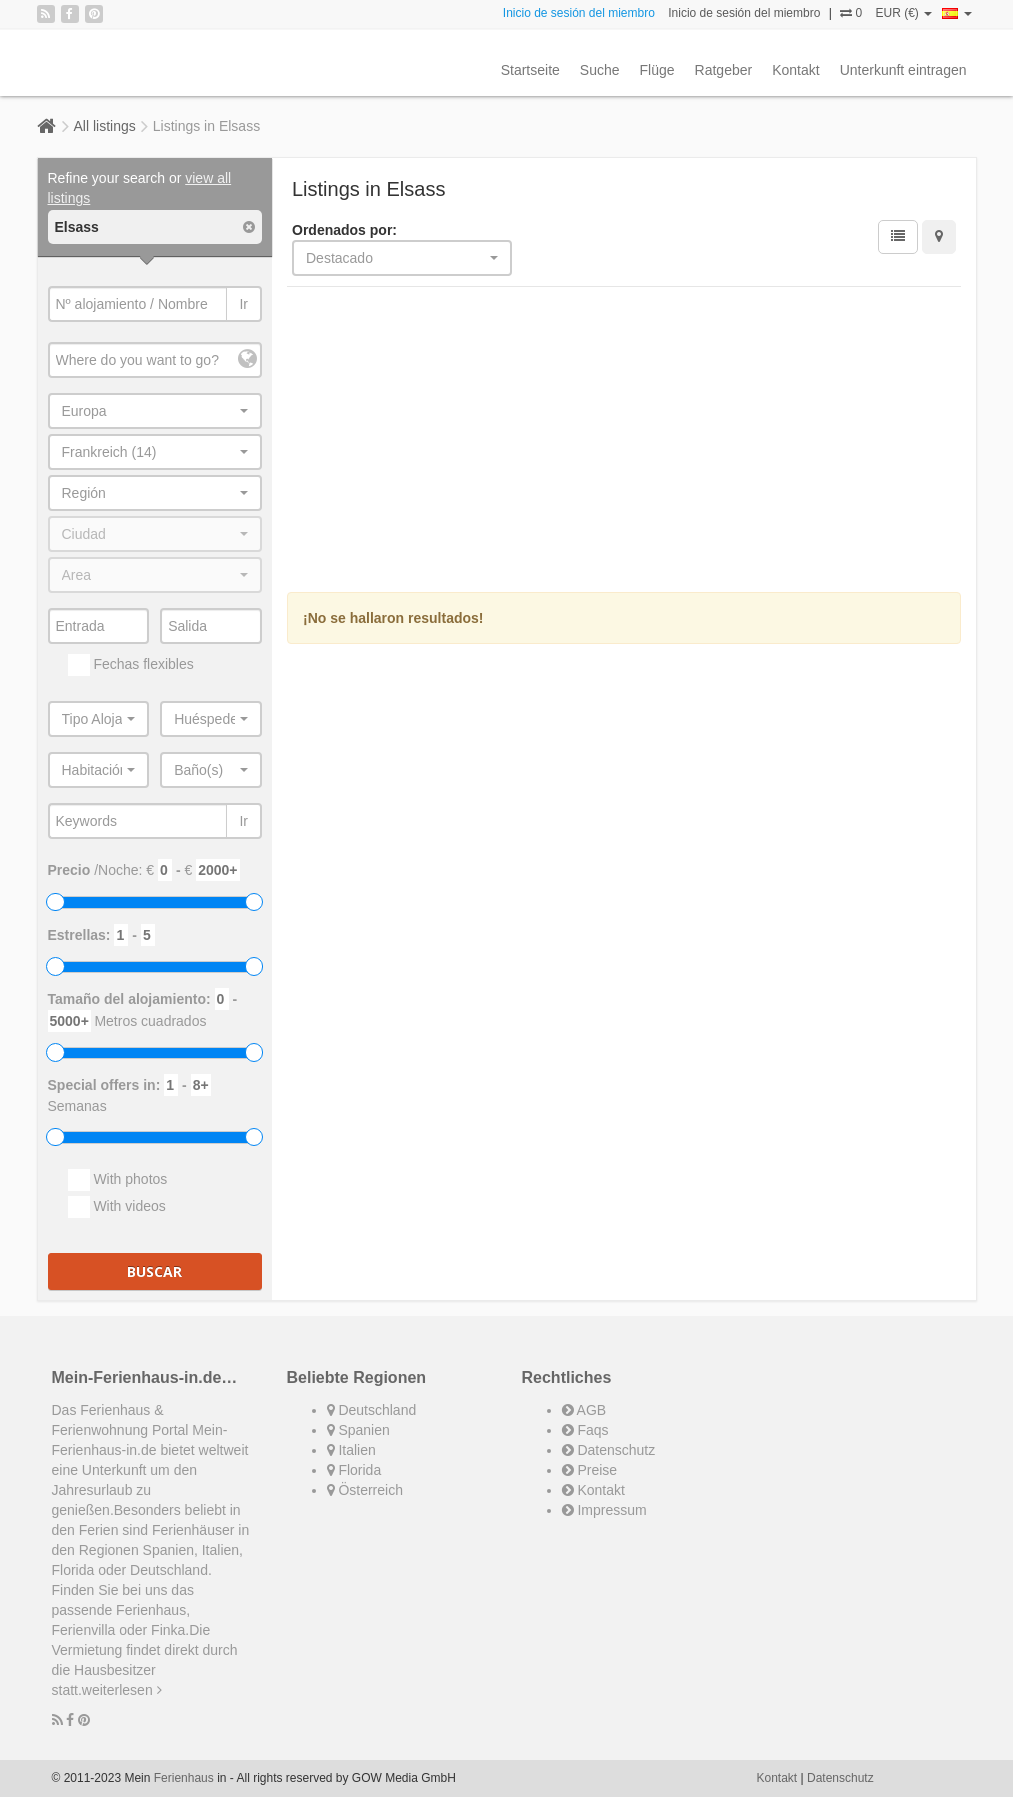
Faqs (585, 1430)
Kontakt (795, 70)
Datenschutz (609, 1450)
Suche (600, 70)
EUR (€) (903, 13)
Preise (590, 1470)
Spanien (358, 1430)
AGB (584, 1410)
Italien (351, 1450)
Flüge (657, 70)
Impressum (604, 1510)
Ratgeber (724, 70)
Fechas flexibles (131, 665)
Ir (243, 304)
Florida (354, 1470)
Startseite (530, 70)
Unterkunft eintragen (903, 70)
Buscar (154, 1271)
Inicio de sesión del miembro (579, 13)
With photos (118, 1180)
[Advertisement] (624, 442)
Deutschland (372, 1410)
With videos (117, 1207)
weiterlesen (122, 1690)
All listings (105, 126)
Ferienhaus (184, 1778)
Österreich (365, 1490)
